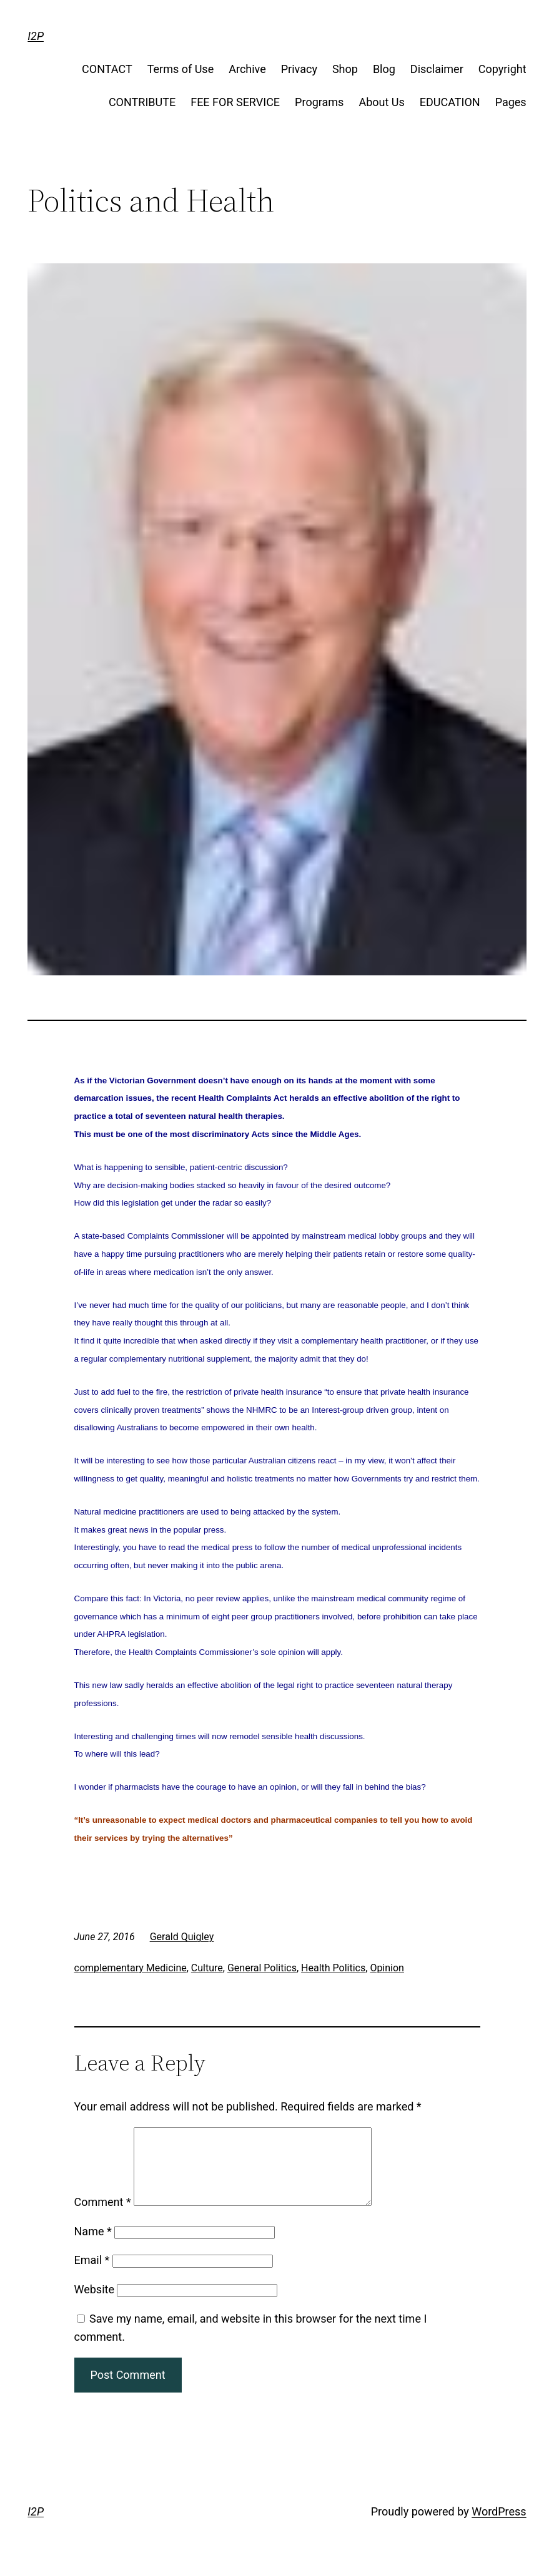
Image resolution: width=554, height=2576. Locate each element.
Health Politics (333, 1968)
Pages (511, 102)
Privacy (299, 69)
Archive (247, 69)
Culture (207, 1968)
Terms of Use (180, 69)
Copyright (502, 69)
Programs (319, 102)
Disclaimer (436, 69)
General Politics (262, 1968)
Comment (102, 2216)
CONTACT (107, 69)
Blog (384, 69)
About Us (381, 102)
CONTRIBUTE (142, 102)
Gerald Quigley (182, 1937)
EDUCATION (450, 102)
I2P (35, 35)
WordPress (499, 2526)
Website (94, 2304)
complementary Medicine (130, 1968)
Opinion (387, 1968)
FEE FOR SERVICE (235, 102)
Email (92, 2274)
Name (93, 2246)
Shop (345, 69)
